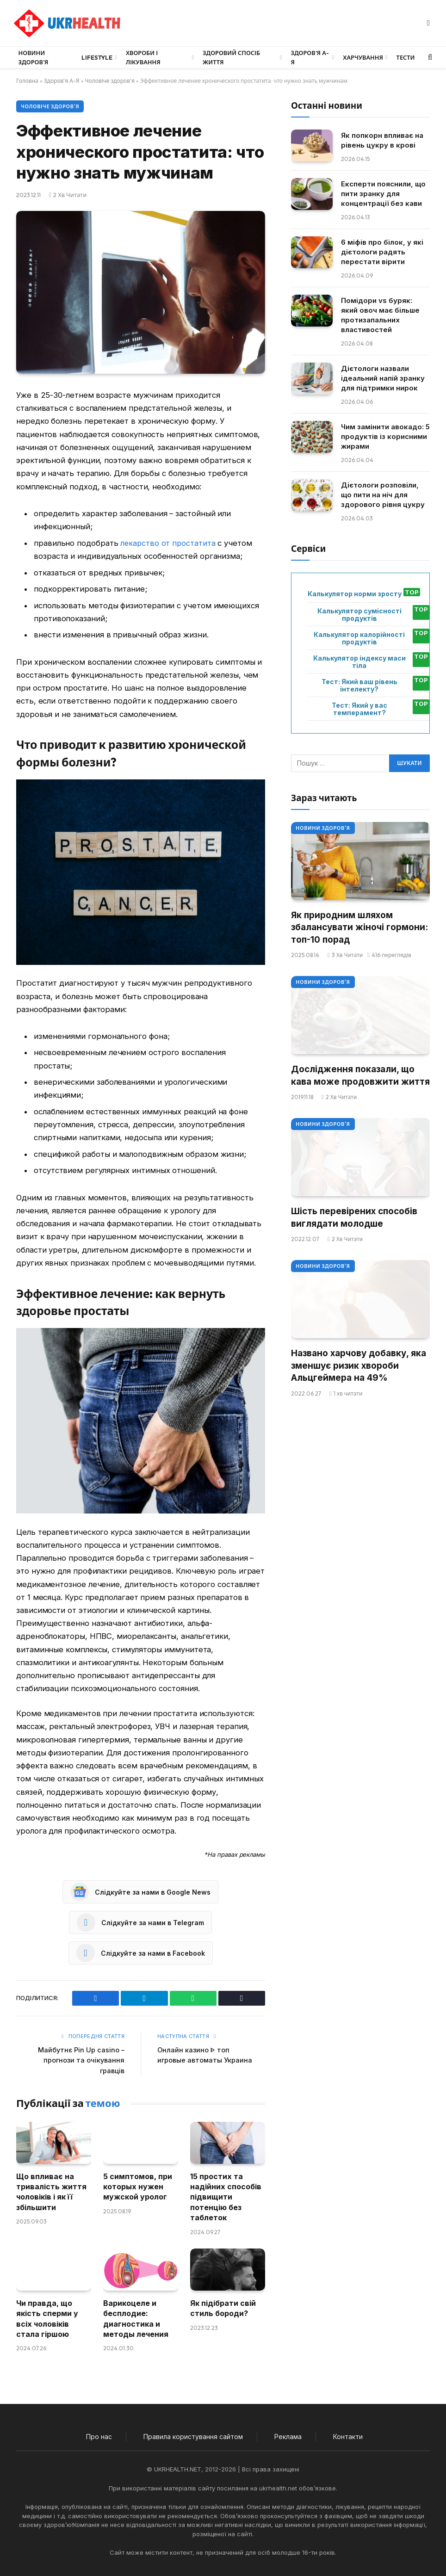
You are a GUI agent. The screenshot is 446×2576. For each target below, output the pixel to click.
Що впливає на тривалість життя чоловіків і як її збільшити (51, 2191)
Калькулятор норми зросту (355, 594)
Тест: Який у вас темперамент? (359, 709)
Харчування (363, 57)
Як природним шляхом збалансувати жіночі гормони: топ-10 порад (359, 927)
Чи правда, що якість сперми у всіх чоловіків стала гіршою (47, 2318)
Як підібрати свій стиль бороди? (223, 2307)
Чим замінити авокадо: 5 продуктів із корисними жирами (385, 436)
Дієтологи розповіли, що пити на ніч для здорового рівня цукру (383, 495)
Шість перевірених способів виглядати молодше (354, 1217)
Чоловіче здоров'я (110, 80)
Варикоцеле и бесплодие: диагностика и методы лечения (135, 2318)
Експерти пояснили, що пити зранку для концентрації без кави (383, 193)
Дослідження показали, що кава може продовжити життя (360, 1075)
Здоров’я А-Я (309, 57)
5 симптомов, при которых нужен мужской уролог (137, 2186)
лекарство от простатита (168, 543)
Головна (27, 80)
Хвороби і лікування (143, 57)
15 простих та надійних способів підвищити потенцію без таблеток (225, 2196)
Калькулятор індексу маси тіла (359, 662)
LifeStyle (96, 57)
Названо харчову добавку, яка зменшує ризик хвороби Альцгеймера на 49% (358, 1365)
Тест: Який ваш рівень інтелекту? (359, 685)
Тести (405, 57)
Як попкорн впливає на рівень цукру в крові (382, 140)
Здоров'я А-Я (62, 80)
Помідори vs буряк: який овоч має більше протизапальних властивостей (380, 315)
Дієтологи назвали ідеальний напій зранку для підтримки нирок (383, 378)
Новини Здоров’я (34, 57)
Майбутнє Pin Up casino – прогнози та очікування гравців (80, 2060)
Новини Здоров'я (323, 828)
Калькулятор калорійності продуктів (359, 638)
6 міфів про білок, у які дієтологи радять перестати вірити (382, 252)
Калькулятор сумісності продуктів (359, 614)
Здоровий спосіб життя (231, 57)
